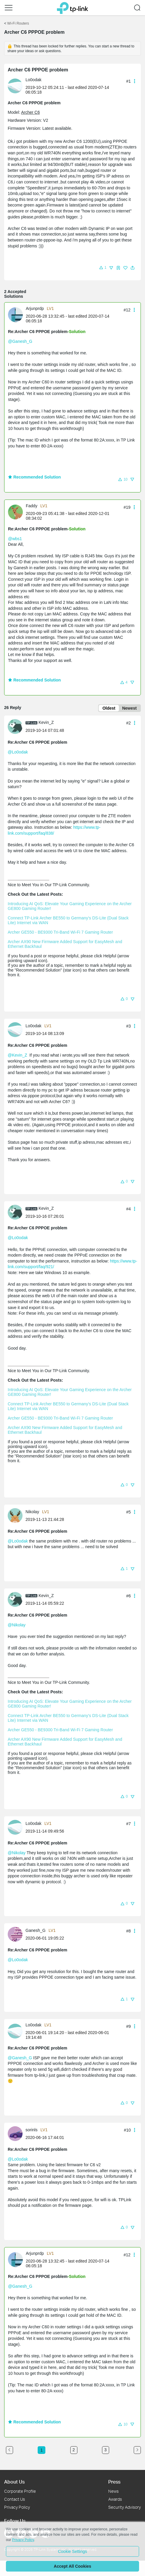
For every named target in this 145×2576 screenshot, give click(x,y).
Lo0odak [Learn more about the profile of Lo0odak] (34, 79)
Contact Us (14, 2499)
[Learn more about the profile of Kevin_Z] (17, 726)
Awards (115, 2499)
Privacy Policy (17, 2507)
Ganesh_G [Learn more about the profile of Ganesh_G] (36, 1930)
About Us (14, 2482)
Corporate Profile (20, 2491)
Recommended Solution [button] (34, 477)
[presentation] (15, 86)
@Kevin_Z (17, 1055)
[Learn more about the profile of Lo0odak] (17, 85)
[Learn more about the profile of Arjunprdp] (17, 314)
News (113, 2491)
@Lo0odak (18, 752)
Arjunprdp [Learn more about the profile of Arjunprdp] (35, 308)
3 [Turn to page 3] (105, 2449)
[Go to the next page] (137, 2450)
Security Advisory (124, 2507)
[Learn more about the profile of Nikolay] (17, 1515)
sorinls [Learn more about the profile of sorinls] (31, 2129)
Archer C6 (30, 112)
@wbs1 (15, 538)
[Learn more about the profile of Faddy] (17, 511)
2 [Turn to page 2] (74, 2449)
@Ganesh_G (20, 341)
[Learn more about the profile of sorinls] (17, 2133)
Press (114, 2482)
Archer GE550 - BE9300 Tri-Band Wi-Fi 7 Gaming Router (60, 932)
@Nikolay (17, 1625)
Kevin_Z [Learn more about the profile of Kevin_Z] (46, 722)
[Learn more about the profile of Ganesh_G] (17, 1934)
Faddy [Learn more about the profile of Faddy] (31, 505)
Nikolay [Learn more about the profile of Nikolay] (32, 1511)
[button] (8, 7)
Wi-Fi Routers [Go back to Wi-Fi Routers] (18, 23)
